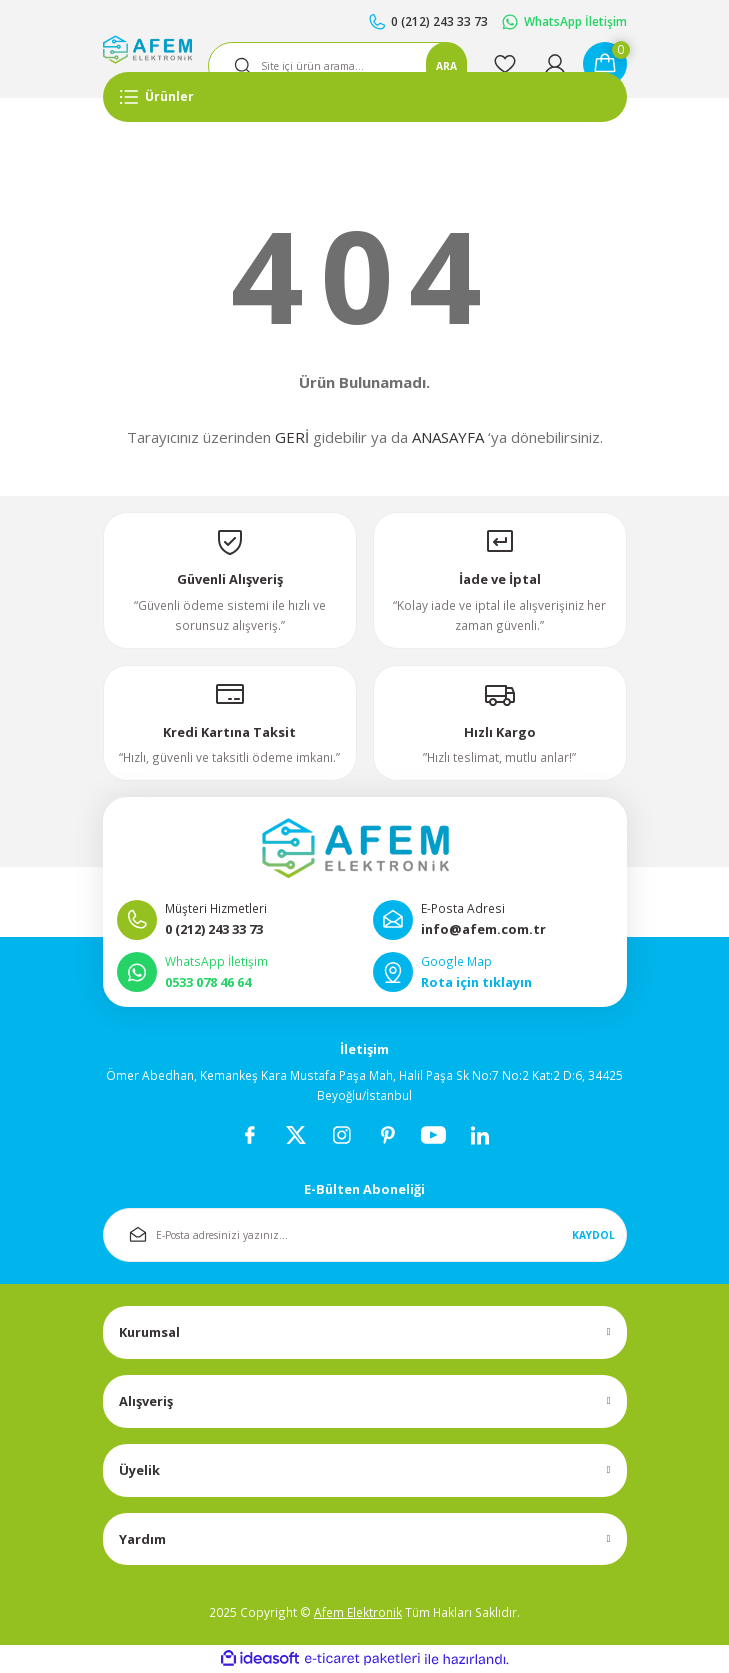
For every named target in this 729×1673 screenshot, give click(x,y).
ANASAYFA (448, 437)
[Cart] (605, 64)
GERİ (292, 437)
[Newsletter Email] (365, 1235)
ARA (446, 66)
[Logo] (147, 49)
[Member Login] (555, 64)
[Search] (337, 66)
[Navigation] (365, 97)
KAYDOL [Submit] (593, 1235)
